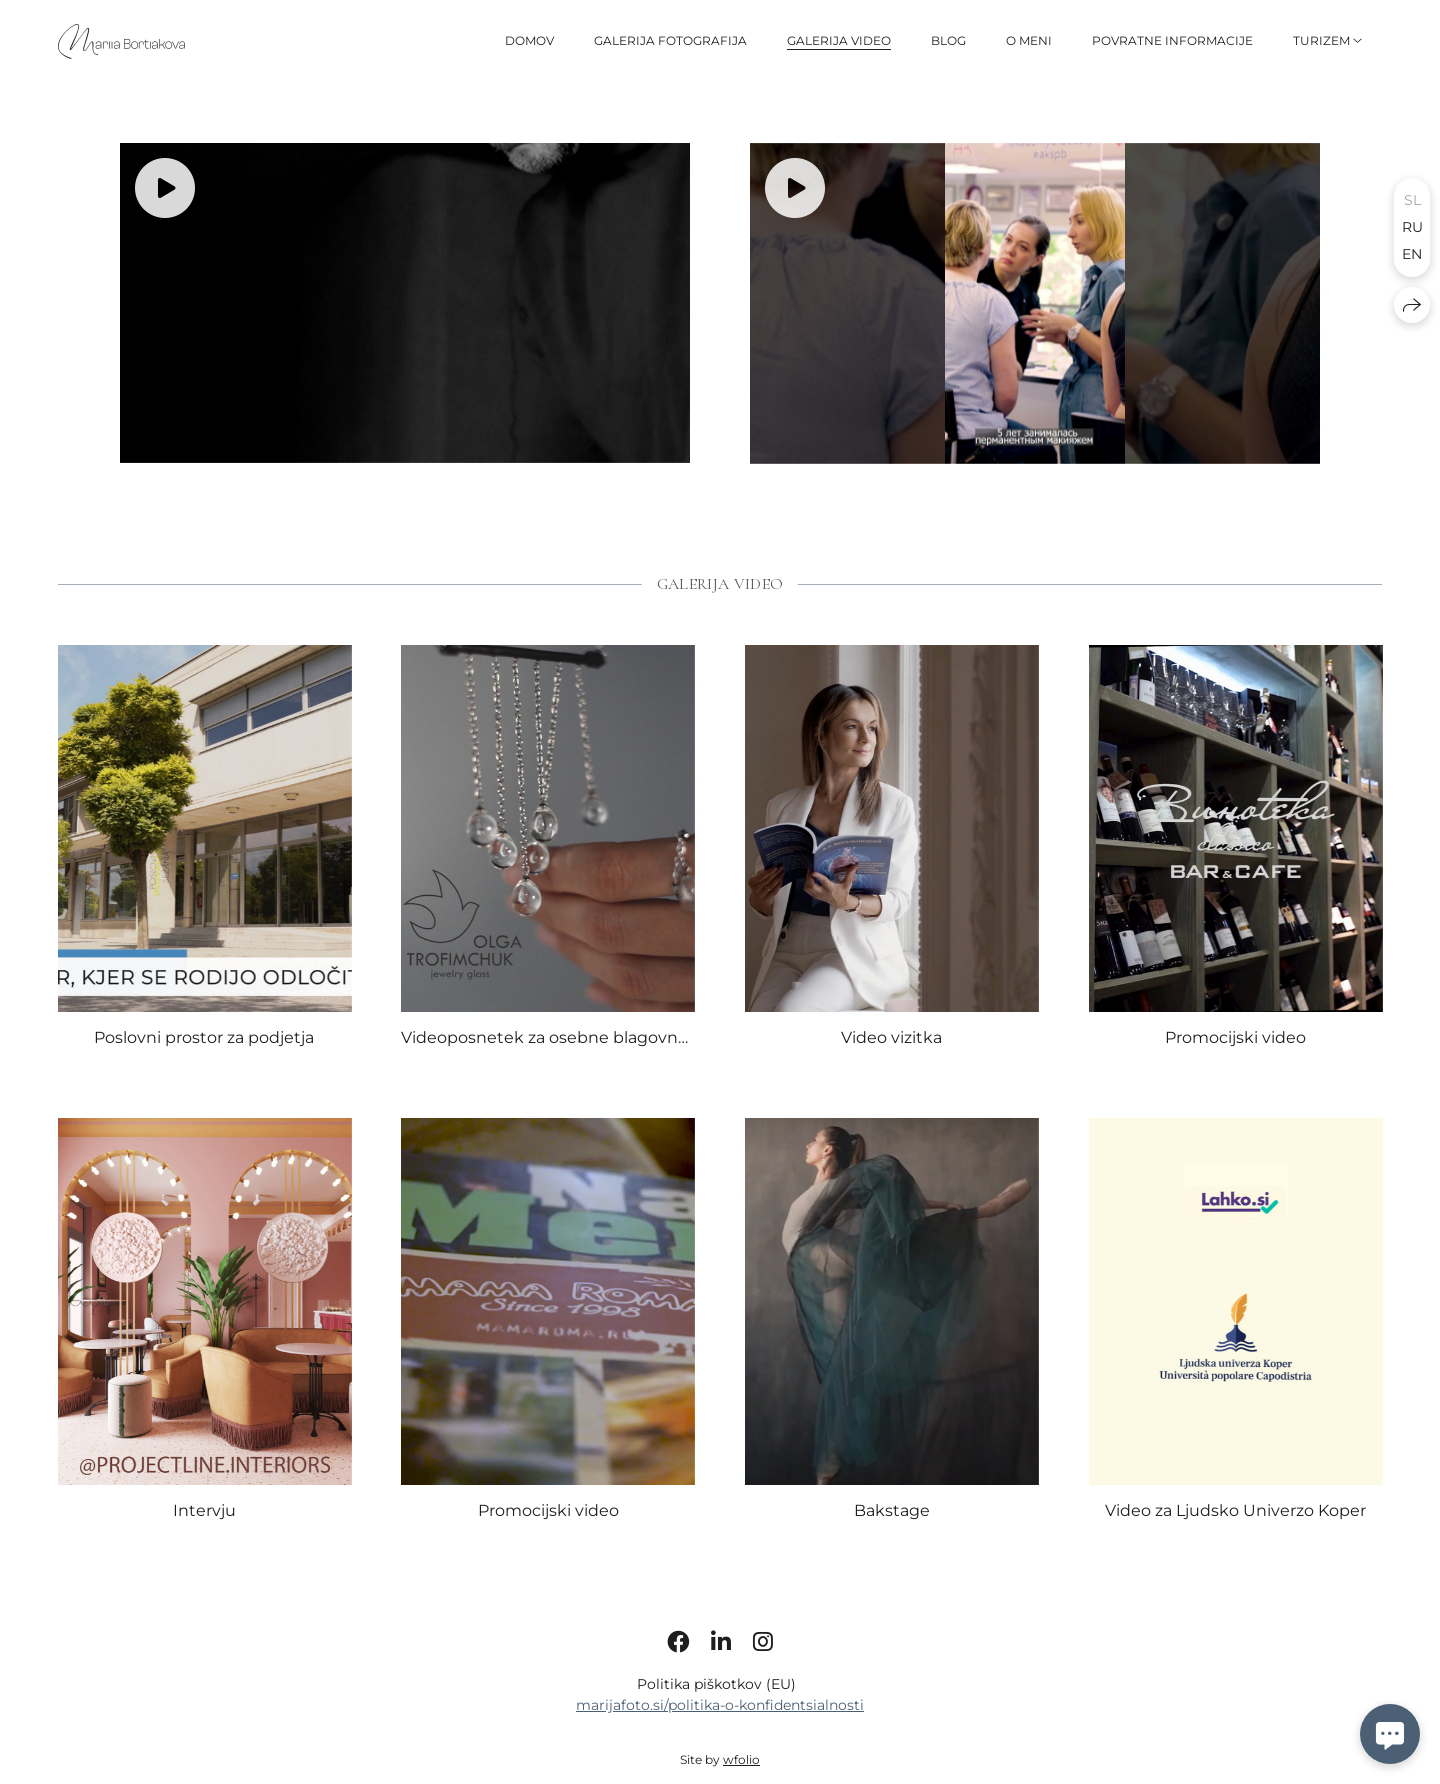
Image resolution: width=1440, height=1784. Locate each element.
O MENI (1029, 40)
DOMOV (529, 40)
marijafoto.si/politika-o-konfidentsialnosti (720, 1743)
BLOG (948, 40)
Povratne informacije (1172, 40)
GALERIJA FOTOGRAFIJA (670, 40)
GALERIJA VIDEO (839, 40)
